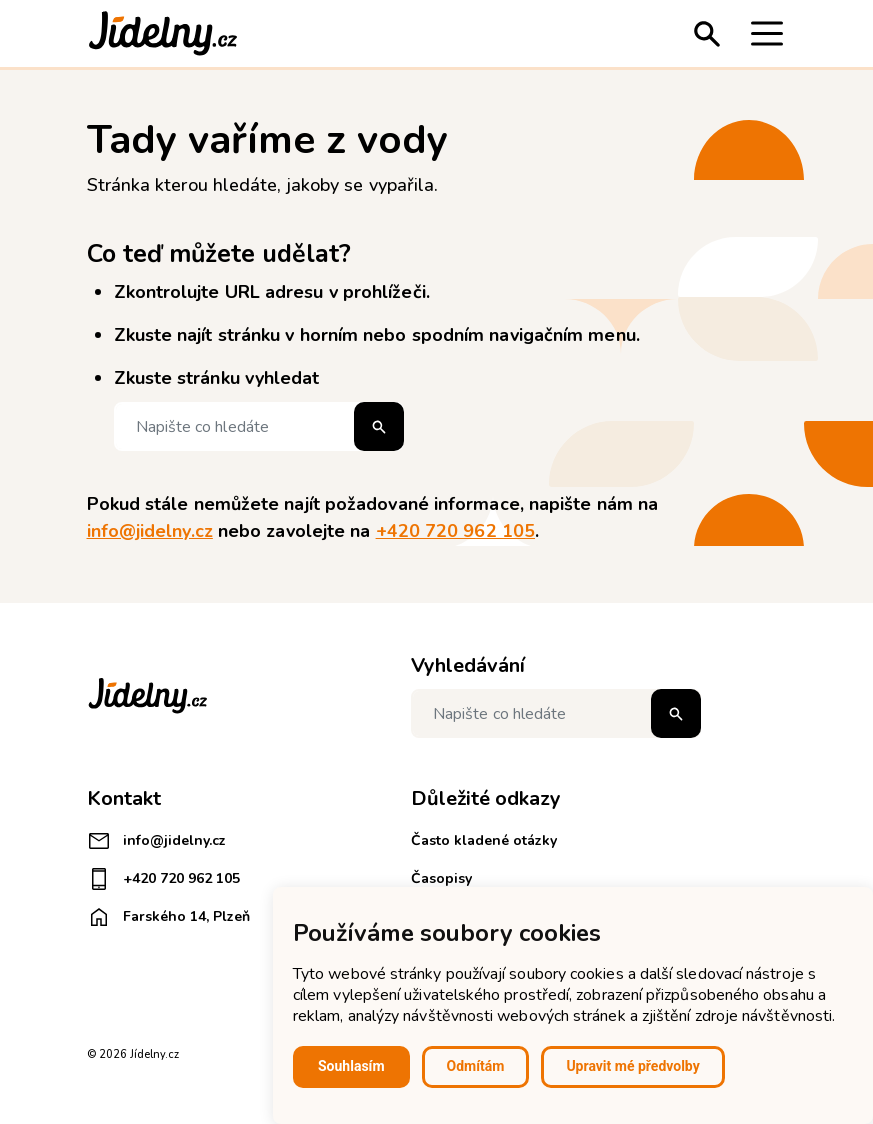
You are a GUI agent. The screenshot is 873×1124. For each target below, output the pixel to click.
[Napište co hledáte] (259, 426)
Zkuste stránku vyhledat (217, 378)
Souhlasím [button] (351, 1066)
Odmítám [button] (476, 1066)
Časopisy (441, 878)
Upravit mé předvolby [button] (632, 1066)
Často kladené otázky (484, 840)
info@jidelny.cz (150, 531)
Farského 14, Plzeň (168, 917)
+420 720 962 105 (455, 531)
